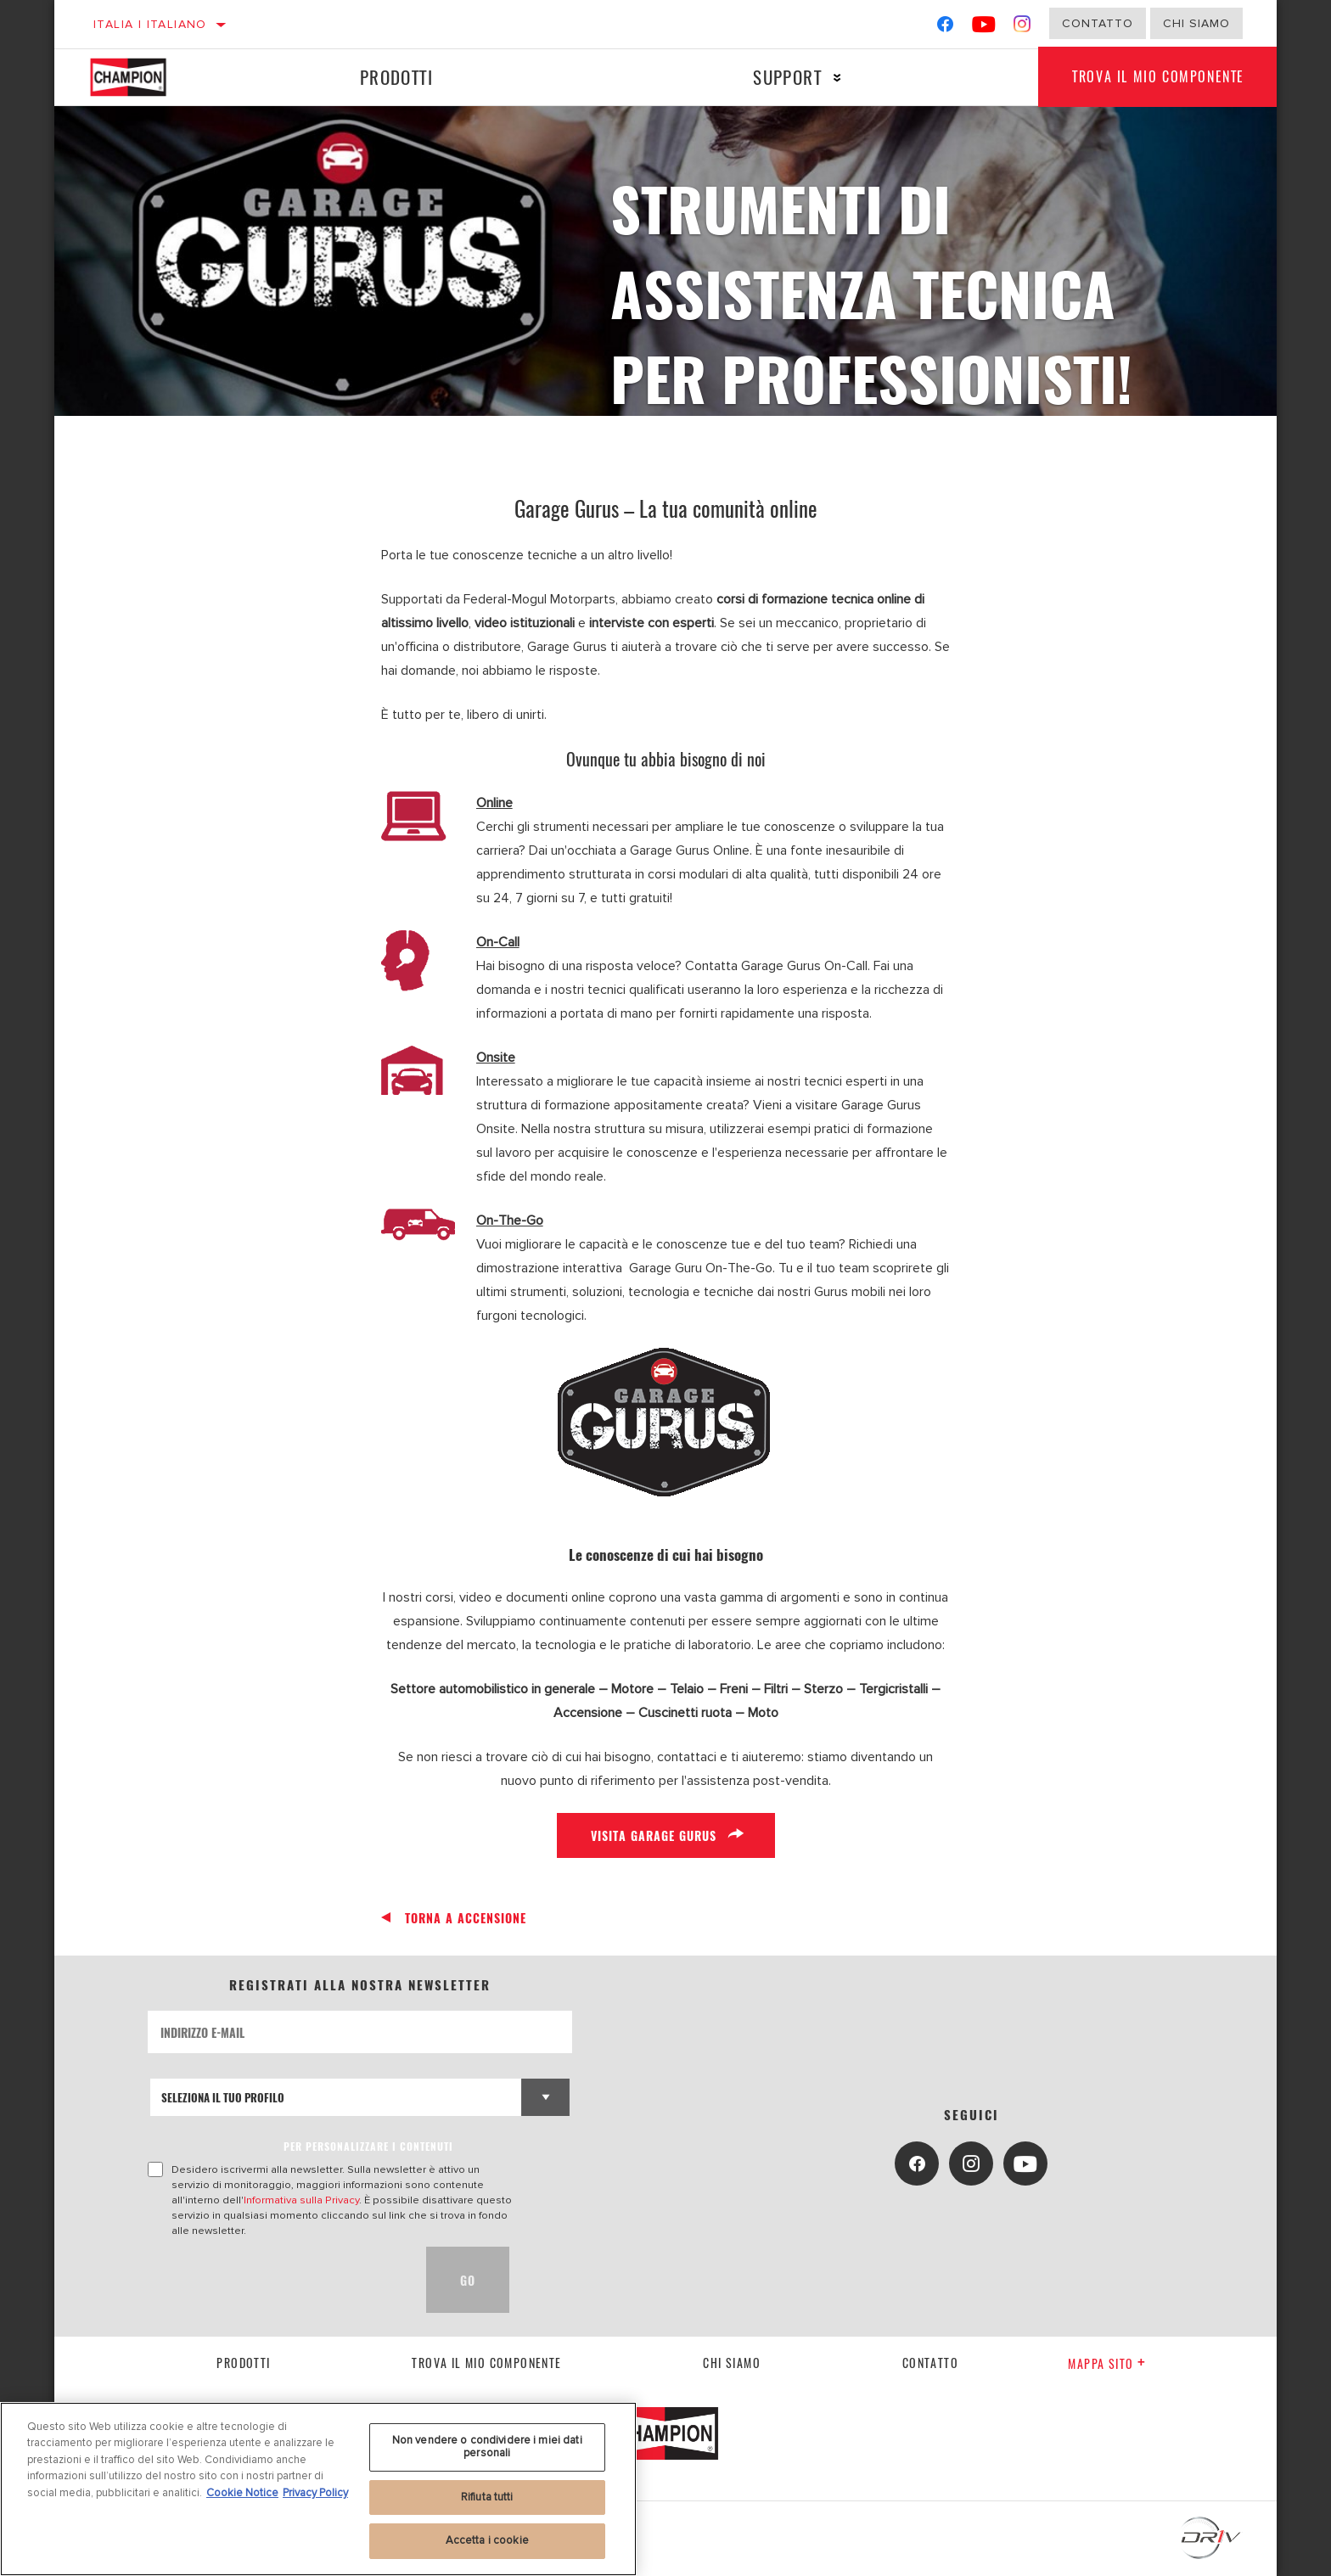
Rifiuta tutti (487, 2497)
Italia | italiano (150, 24)
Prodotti (396, 77)
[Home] (143, 77)
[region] (318, 2489)
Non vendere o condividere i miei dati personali (487, 2447)
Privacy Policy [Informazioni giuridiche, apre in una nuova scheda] (315, 2493)
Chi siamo (732, 2362)
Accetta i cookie (487, 2540)
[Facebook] (945, 27)
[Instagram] (1022, 27)
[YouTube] (984, 27)
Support (787, 77)
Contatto (1097, 23)
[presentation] (277, 2280)
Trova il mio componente (1158, 77)
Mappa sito (1107, 2363)
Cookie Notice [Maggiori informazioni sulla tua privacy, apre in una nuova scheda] (242, 2493)
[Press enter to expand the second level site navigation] (837, 78)
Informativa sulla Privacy (301, 2200)
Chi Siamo (1196, 23)
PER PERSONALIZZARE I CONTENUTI (368, 2146)
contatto (930, 2362)
